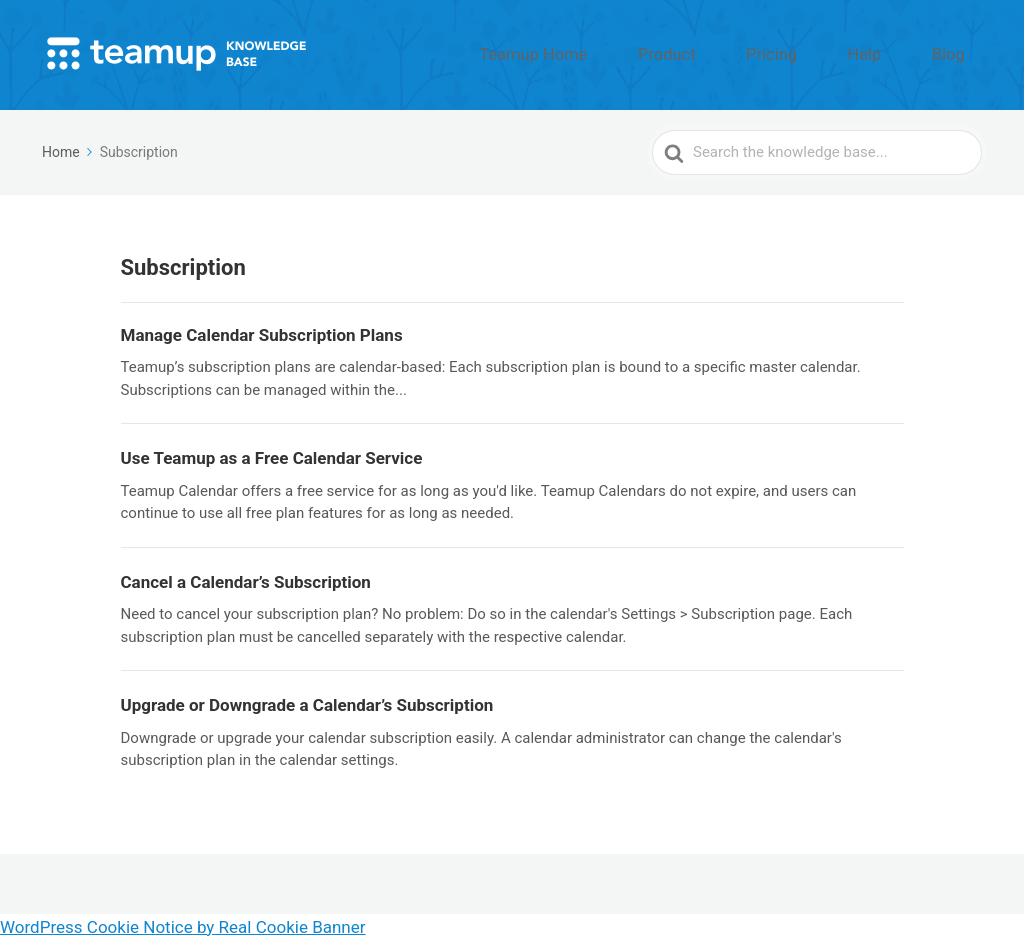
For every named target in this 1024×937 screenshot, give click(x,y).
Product (744, 53)
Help (896, 53)
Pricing (826, 53)
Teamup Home (637, 53)
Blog (959, 53)
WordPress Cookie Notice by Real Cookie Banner (183, 924)
